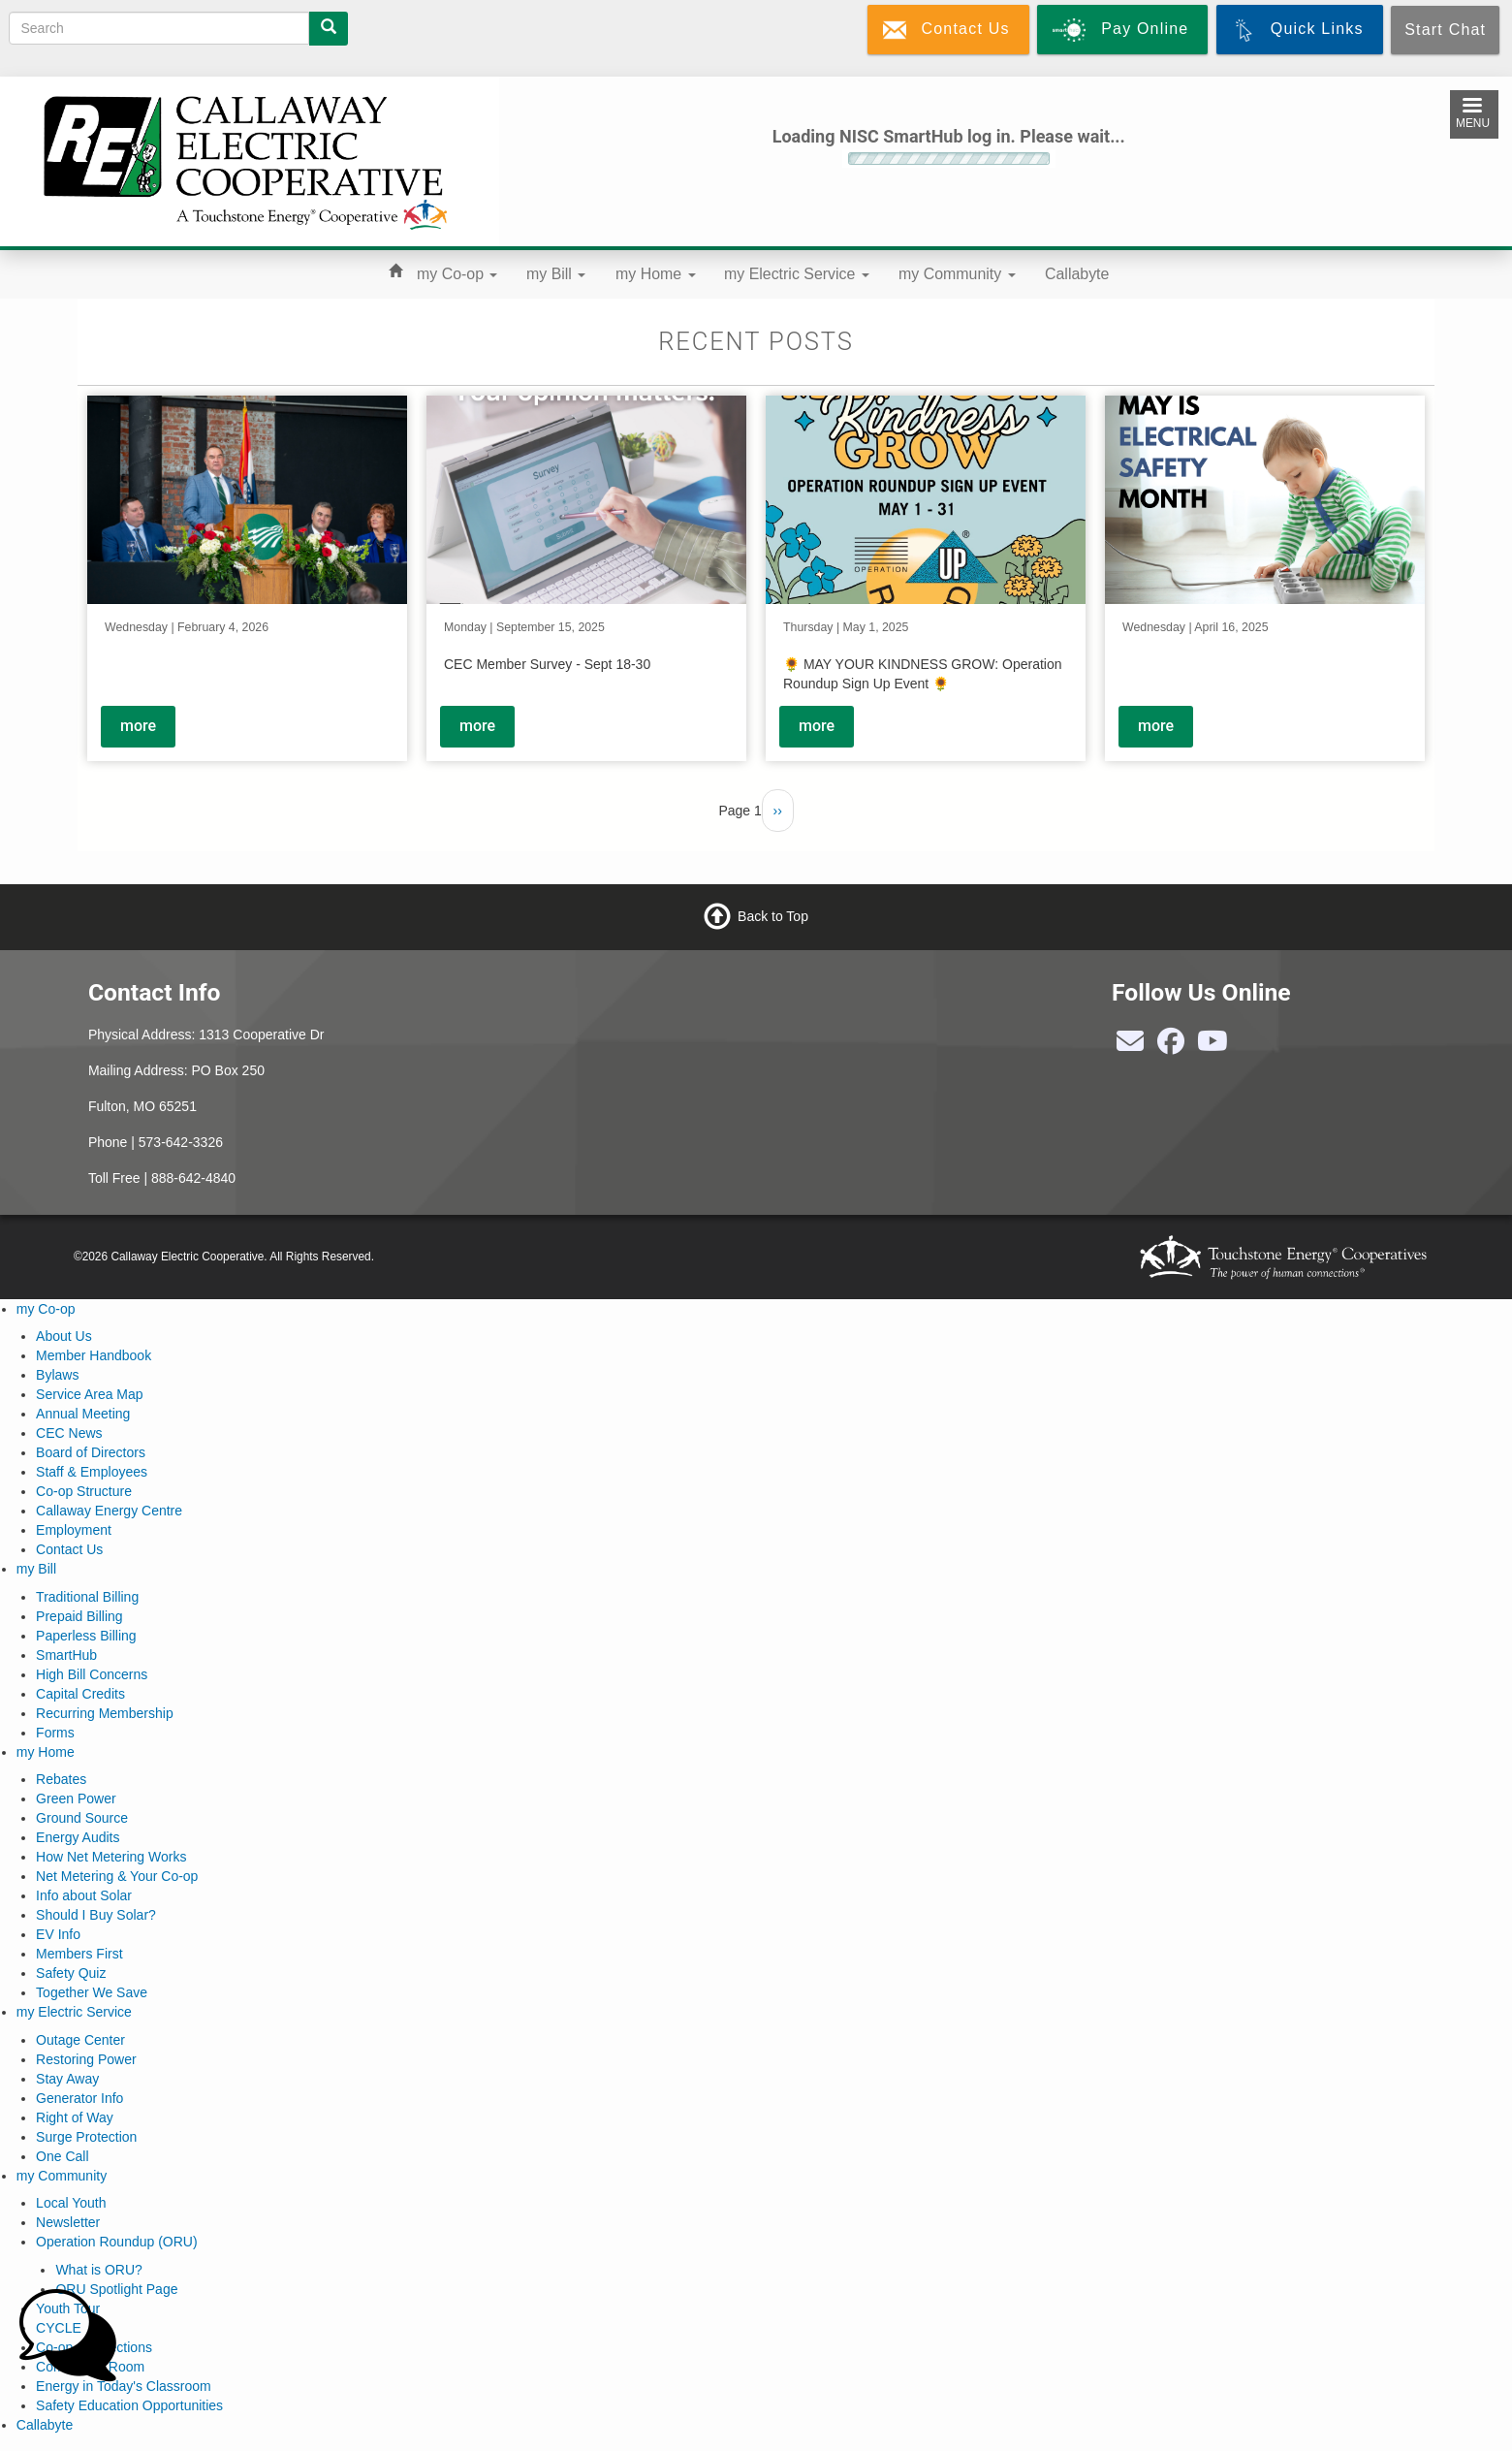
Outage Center (80, 2040)
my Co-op (457, 274)
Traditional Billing (87, 1597)
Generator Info (79, 2098)
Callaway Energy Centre (109, 1510)
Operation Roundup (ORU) (117, 2241)
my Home (655, 274)
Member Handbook (93, 1355)
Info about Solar (84, 1895)
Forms (55, 1732)
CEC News (69, 1433)
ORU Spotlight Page (116, 2289)
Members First (79, 1953)
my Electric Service (796, 274)
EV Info (58, 1934)
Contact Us (69, 1549)
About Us (64, 1336)
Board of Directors (90, 1452)
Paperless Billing (86, 1635)
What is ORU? (98, 2269)
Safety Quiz (71, 1973)
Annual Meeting (83, 1413)
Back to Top (773, 916)
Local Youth (71, 2203)
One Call (62, 2156)
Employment (73, 1530)
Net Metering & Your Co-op (117, 1876)
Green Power (75, 1798)
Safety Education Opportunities (129, 2405)
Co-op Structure (84, 1491)
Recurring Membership (104, 1713)
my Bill (555, 274)
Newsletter (68, 2222)
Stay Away (67, 2078)
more (138, 725)
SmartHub (66, 1655)
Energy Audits (77, 1837)
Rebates (61, 1779)
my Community (957, 274)
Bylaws (57, 1375)
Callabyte (1077, 274)
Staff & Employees (91, 1472)
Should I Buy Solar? (96, 1915)
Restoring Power (86, 2059)
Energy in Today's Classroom (123, 2386)
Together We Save (91, 1992)
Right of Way (74, 2117)
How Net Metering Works (111, 1856)
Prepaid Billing (79, 1616)
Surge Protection (86, 2137)
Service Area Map (89, 1394)
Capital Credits (80, 1694)
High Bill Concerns (91, 1674)
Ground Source (82, 1818)
